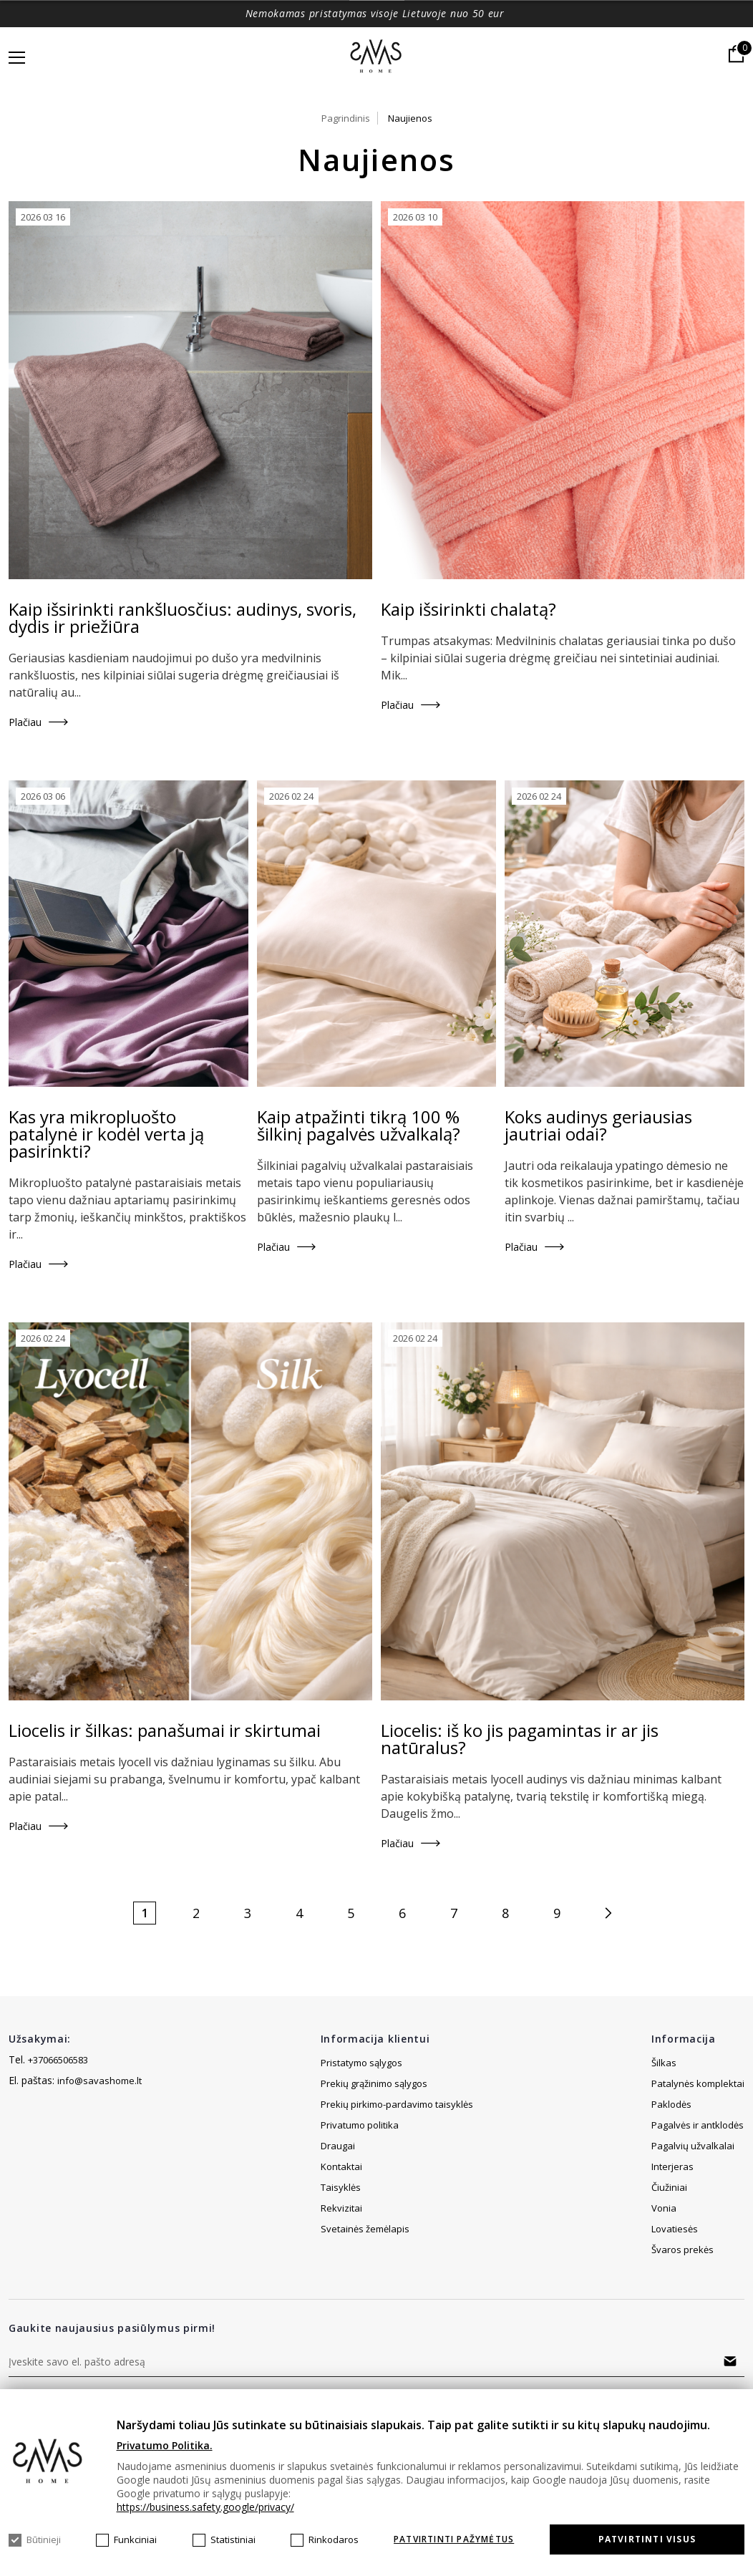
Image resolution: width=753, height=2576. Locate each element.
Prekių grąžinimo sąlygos (374, 2083)
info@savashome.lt (99, 2080)
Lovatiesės (674, 2228)
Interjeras (672, 2166)
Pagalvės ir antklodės (697, 2125)
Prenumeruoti (730, 2361)
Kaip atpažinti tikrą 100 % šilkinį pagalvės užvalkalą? (358, 1125)
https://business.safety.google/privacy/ (205, 2507)
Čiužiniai (669, 2187)
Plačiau (25, 722)
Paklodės (671, 2104)
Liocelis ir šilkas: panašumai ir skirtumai (165, 1730)
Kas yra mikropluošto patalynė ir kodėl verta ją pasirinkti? (106, 1134)
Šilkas (663, 2062)
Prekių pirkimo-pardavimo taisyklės (397, 2104)
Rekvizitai (341, 2228)
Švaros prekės (682, 2249)
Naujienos (410, 118)
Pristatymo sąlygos (361, 2062)
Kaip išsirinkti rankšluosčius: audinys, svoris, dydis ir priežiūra (182, 618)
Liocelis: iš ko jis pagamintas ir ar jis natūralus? (520, 1739)
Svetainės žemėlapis (365, 2145)
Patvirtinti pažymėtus (454, 2539)
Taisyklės (341, 2208)
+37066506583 (58, 2059)
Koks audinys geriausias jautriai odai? (598, 1125)
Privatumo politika (360, 2125)
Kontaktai (341, 2187)
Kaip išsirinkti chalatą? (468, 609)
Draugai (338, 2166)
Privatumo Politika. (165, 2445)
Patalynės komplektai (697, 2083)
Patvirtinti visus (647, 2539)
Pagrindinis (345, 118)
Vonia (663, 2208)
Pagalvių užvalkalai (692, 2145)
